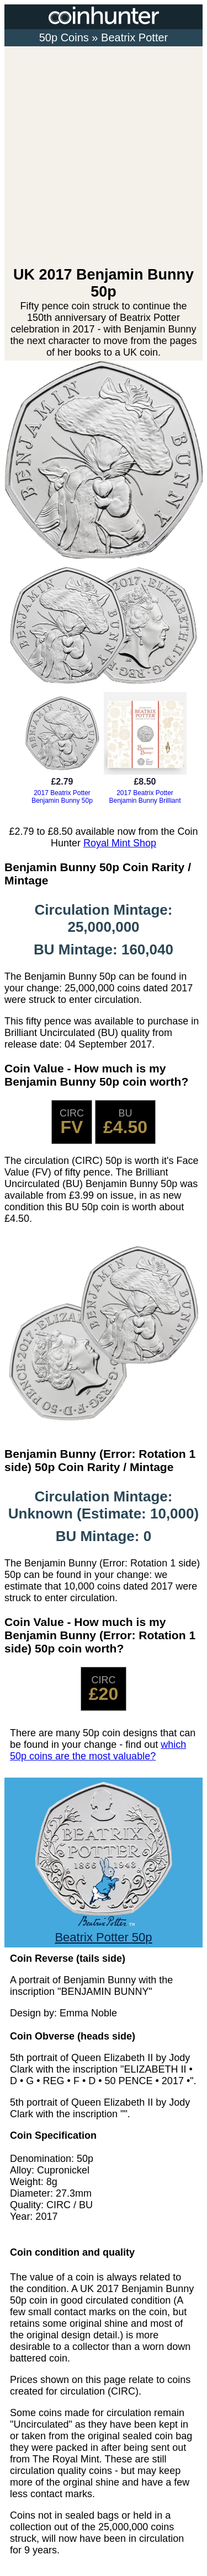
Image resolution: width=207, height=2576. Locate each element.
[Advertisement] (103, 157)
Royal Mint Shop (119, 843)
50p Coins (64, 37)
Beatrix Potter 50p (103, 1930)
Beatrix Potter (134, 37)
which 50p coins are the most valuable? (98, 1750)
